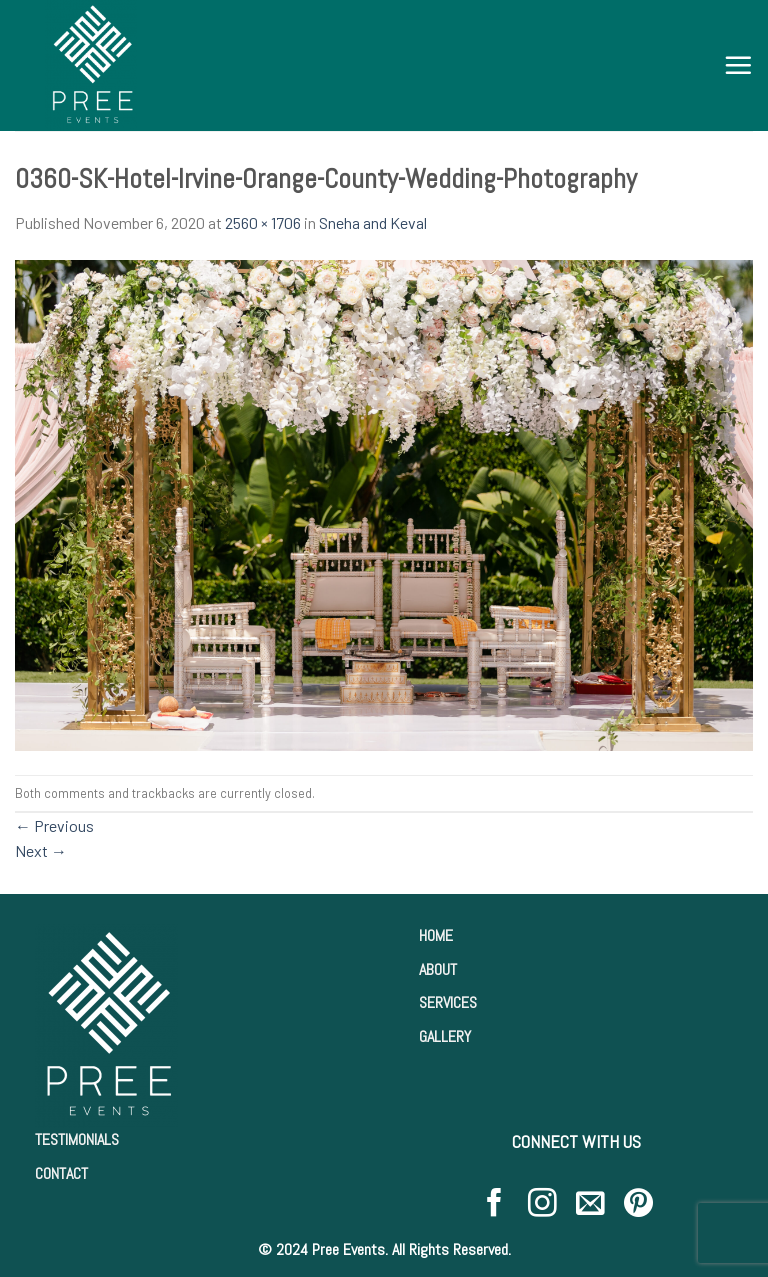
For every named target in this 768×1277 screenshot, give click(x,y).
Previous (54, 825)
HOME (436, 935)
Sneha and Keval (373, 222)
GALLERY (445, 1036)
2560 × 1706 (263, 222)
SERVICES (448, 1002)
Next (41, 850)
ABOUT (438, 969)
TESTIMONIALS (77, 1139)
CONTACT (61, 1173)
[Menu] (738, 65)
